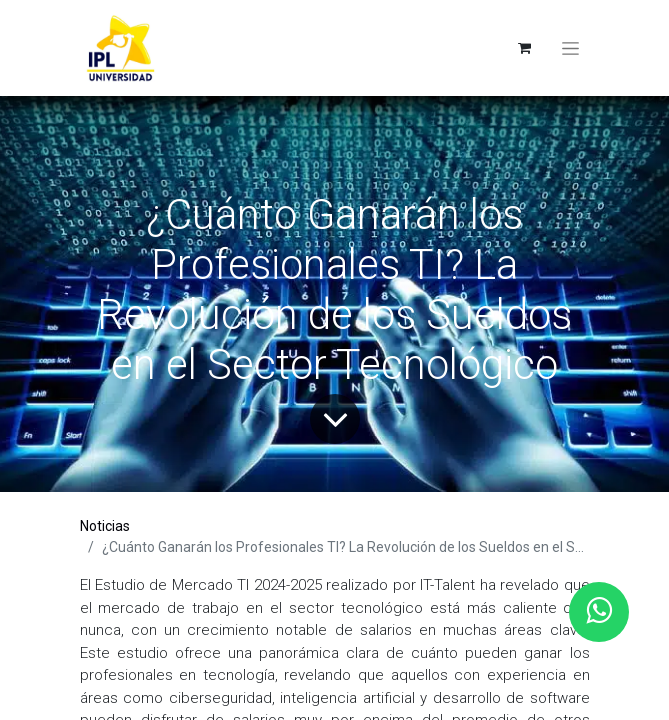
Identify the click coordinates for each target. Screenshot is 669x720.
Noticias (105, 526)
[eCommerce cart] (525, 48)
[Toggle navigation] (570, 48)
